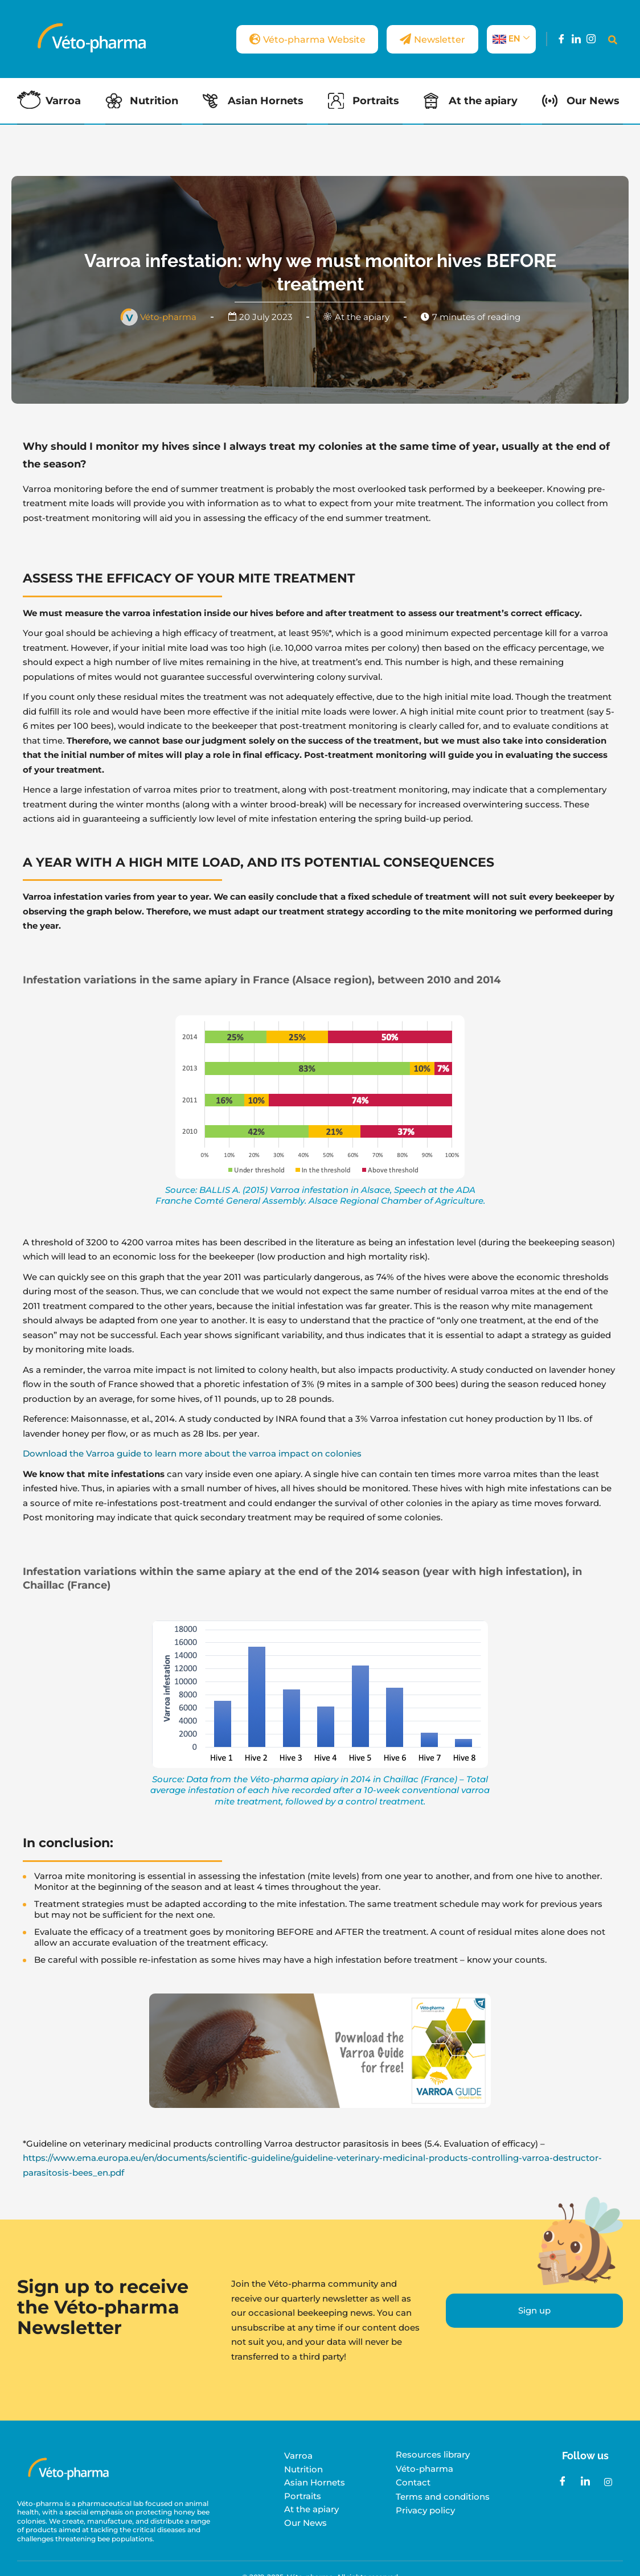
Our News (596, 101)
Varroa (63, 101)
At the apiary (485, 101)
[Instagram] (591, 39)
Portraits (378, 101)
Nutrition (155, 101)
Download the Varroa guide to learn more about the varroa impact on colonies (192, 1453)
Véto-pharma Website (289, 39)
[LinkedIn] (576, 39)
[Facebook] (561, 39)
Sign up (534, 2310)
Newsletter (427, 39)
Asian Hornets (267, 101)
